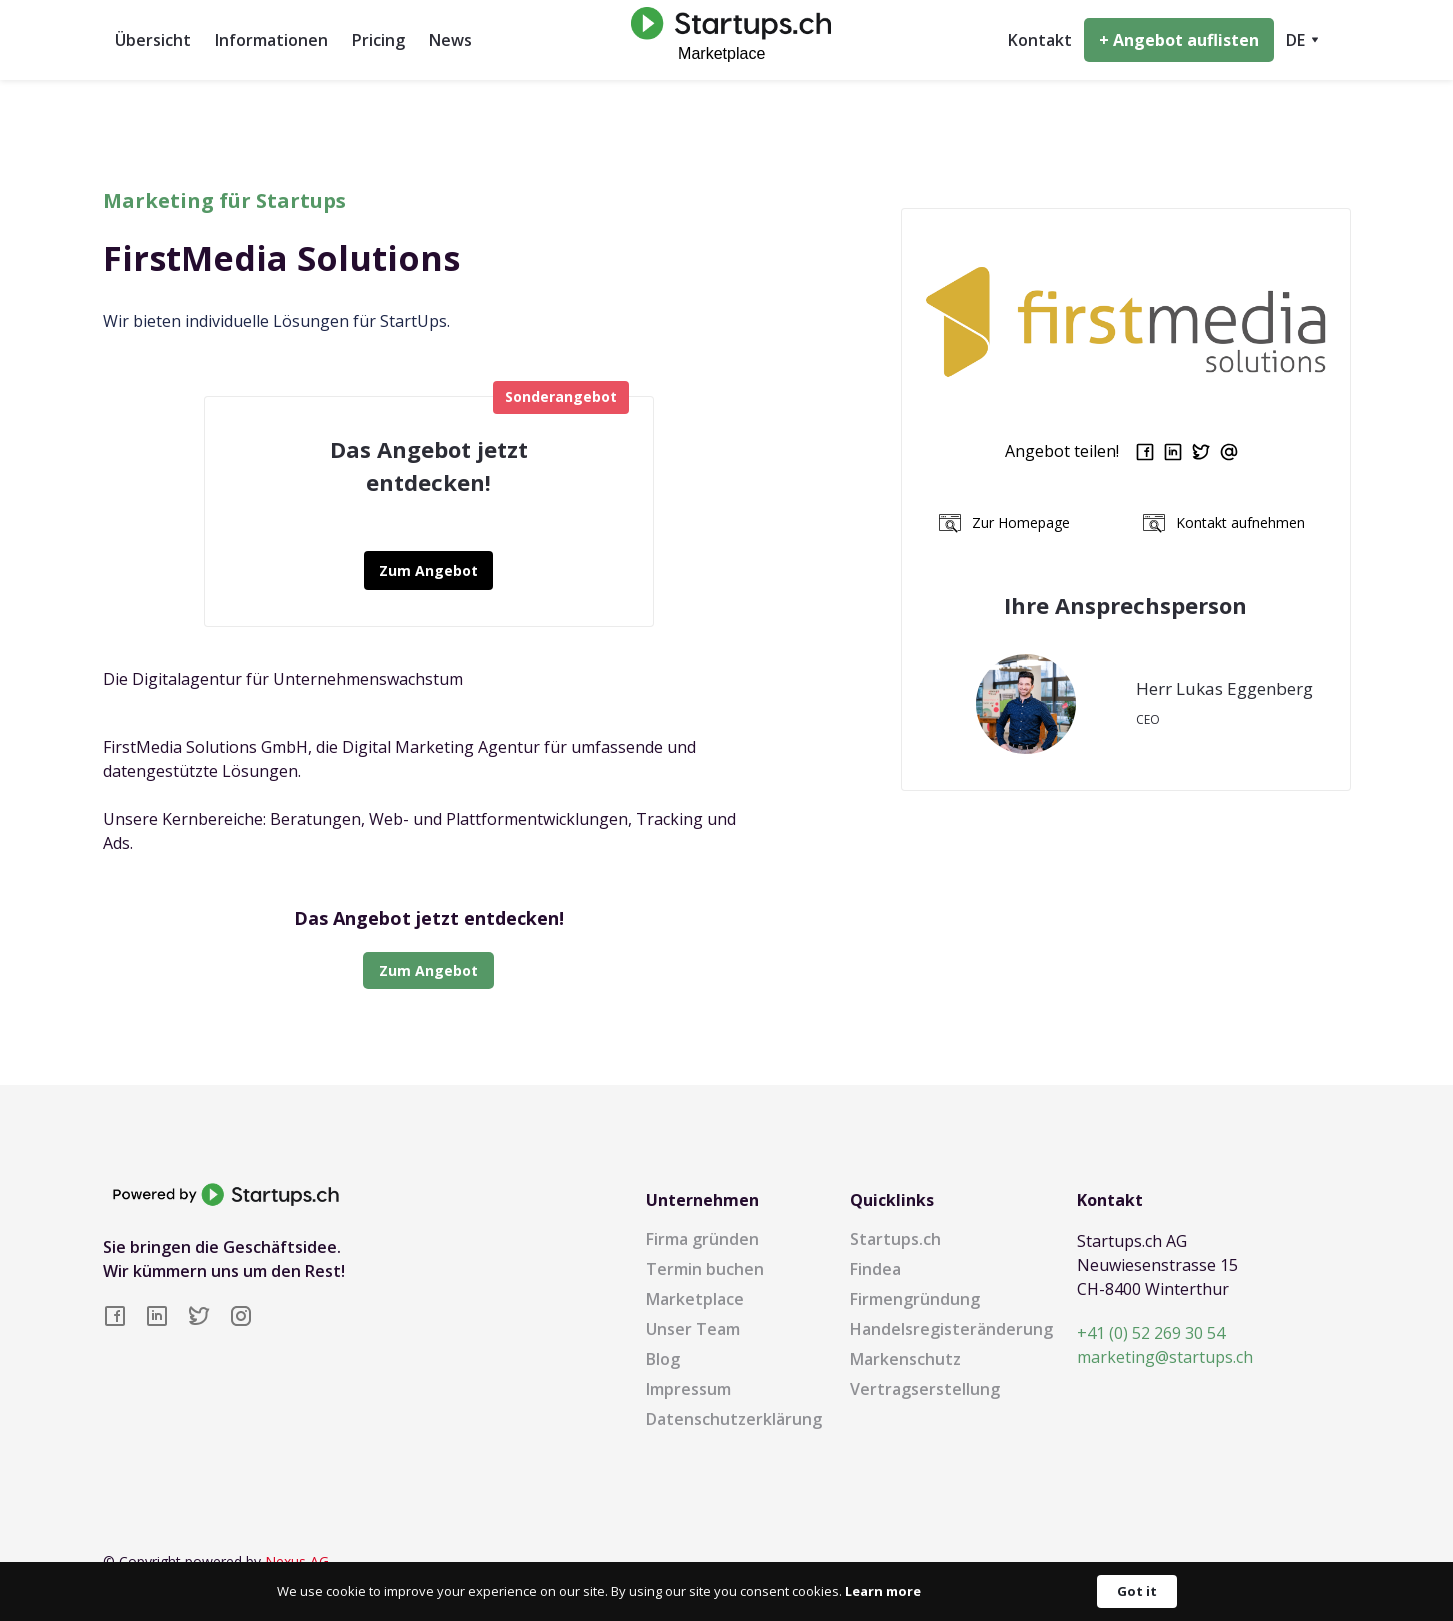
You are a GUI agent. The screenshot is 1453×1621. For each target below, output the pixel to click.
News (450, 40)
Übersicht (153, 40)
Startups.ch (895, 1239)
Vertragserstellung (925, 1389)
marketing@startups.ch (1165, 1357)
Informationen (271, 40)
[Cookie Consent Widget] (726, 1591)
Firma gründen (702, 1239)
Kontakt (1040, 40)
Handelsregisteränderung (951, 1329)
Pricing (378, 40)
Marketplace (695, 1299)
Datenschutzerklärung (734, 1419)
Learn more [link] (883, 1591)
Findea (875, 1269)
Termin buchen (705, 1269)
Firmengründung (915, 1299)
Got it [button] (1137, 1591)
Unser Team (693, 1329)
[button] (1302, 40)
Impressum (688, 1389)
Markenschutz (905, 1359)
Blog (663, 1359)
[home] (726, 39)
